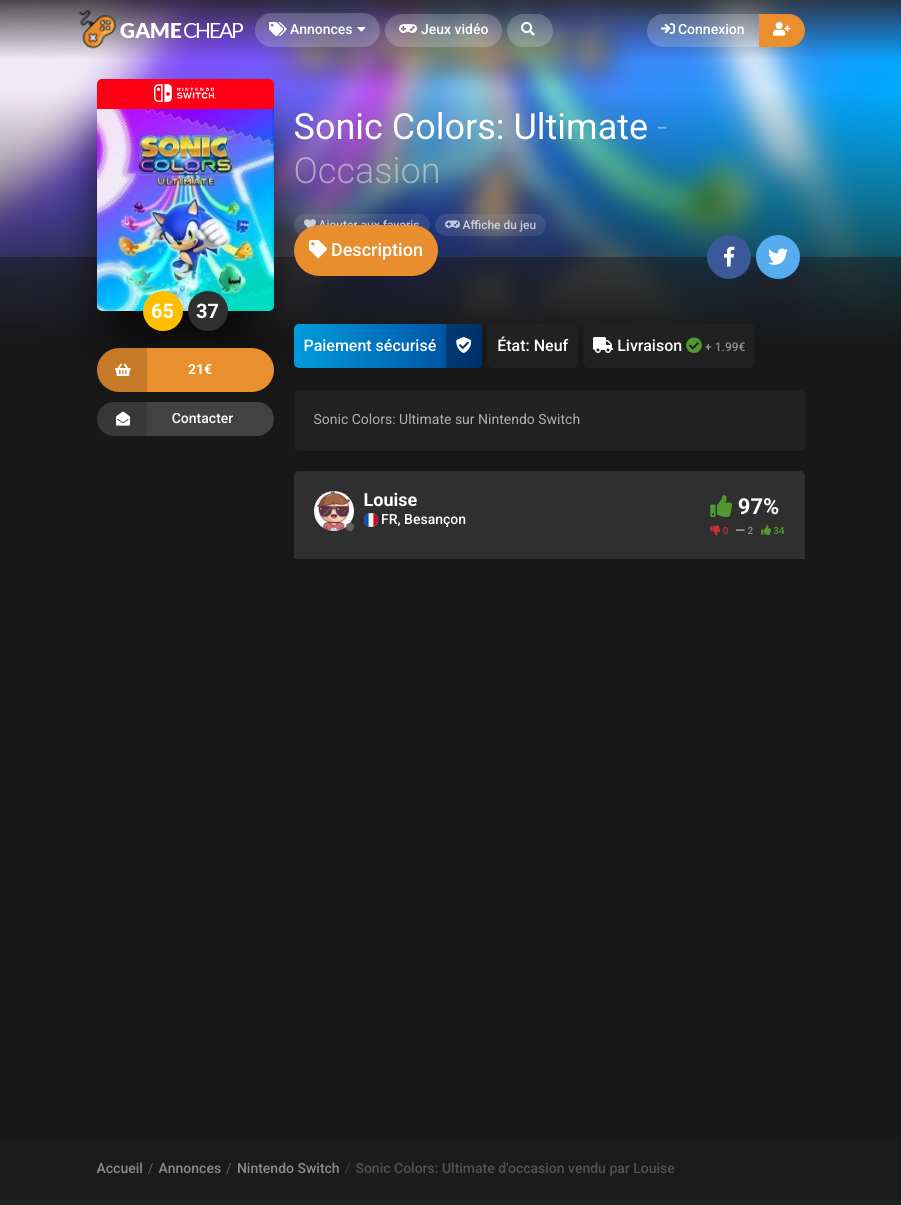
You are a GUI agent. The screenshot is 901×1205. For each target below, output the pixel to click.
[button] (530, 30)
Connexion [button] (703, 30)
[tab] (366, 250)
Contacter (185, 419)
